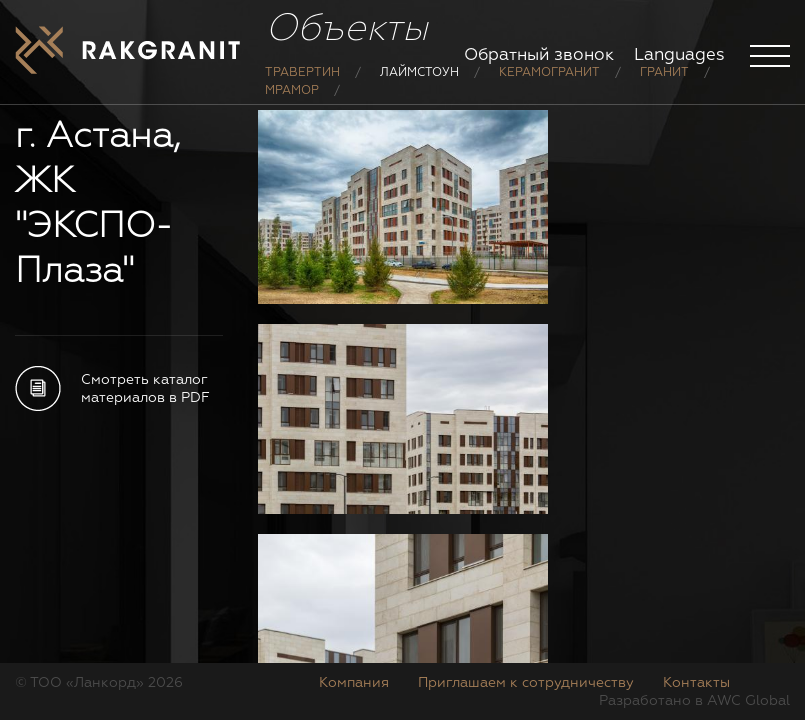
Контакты (696, 683)
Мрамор (292, 91)
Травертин (302, 73)
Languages (679, 55)
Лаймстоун (419, 73)
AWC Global (748, 701)
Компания (354, 683)
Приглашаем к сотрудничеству (526, 683)
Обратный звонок (539, 55)
